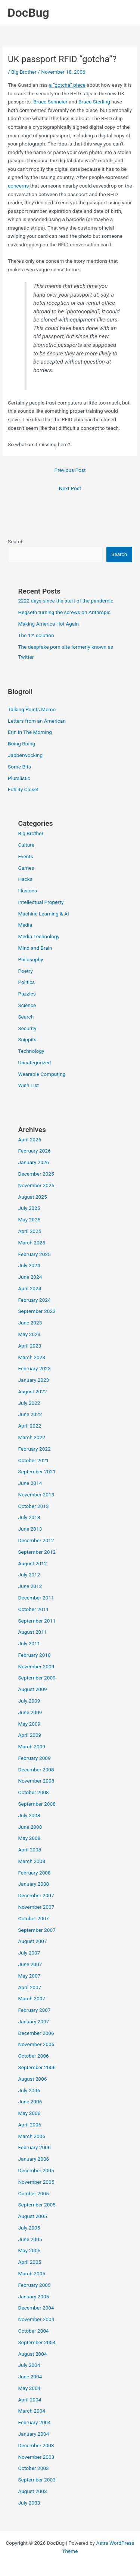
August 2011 (32, 1632)
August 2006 (32, 2079)
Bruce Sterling (94, 102)
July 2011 (29, 1643)
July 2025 (29, 1208)
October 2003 (33, 2468)
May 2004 (29, 2388)
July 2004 (29, 2365)
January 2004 (33, 2434)
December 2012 (36, 1540)
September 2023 (36, 1311)
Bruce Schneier (50, 102)
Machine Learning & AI (43, 914)
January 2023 (33, 1380)
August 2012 (32, 1563)
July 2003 (29, 2503)
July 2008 (29, 1815)
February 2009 (34, 1758)
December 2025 (36, 1174)
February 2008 (34, 1873)
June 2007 (30, 1964)
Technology (31, 1051)
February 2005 (34, 2285)
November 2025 (36, 1185)
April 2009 (29, 1735)
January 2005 (33, 2296)
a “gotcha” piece (67, 85)
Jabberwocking (25, 755)
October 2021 (33, 1460)
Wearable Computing (41, 1074)
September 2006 (36, 2067)
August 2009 (32, 1689)
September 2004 (36, 2342)
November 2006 (36, 2044)
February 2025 (34, 1254)
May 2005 (29, 2250)
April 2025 (29, 1231)
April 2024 (29, 1288)
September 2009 (36, 1678)
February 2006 (34, 2147)
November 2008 (36, 1781)
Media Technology (38, 936)
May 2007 (29, 1976)
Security (27, 1028)
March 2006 (31, 2136)
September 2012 (36, 1552)
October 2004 (33, 2331)
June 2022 (30, 1414)
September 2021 (36, 1471)
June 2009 (30, 1712)
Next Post (70, 488)
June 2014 (30, 1483)
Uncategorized (34, 1062)
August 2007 (32, 1941)
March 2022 (31, 1437)
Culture (26, 845)
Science (27, 1005)
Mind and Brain (35, 948)
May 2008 (29, 1838)
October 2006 (33, 2056)
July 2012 (29, 1575)
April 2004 (29, 2400)
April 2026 (29, 1139)
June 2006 (30, 2101)
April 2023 (29, 1346)
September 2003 (36, 2480)
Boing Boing (21, 744)
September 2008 (36, 1804)
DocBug (28, 13)
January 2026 (33, 1162)
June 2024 (30, 1277)
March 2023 (31, 1357)
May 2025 (29, 1220)
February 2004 (34, 2422)
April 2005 (29, 2262)
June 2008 (30, 1827)
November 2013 (36, 1495)
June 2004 (30, 2377)
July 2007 (29, 1953)
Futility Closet (23, 789)
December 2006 (36, 2033)
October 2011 (33, 1609)
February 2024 (34, 1300)
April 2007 (29, 1987)
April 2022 (29, 1426)
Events (25, 856)
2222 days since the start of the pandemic (65, 601)
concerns (18, 186)
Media (25, 925)
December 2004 (36, 2308)
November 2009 (36, 1666)
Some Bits (19, 767)
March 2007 (31, 1998)
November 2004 (36, 2319)
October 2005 (33, 2193)
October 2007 (33, 1918)
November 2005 (36, 2182)
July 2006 (29, 2090)
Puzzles (26, 994)
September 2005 (36, 2205)
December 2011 (36, 1598)
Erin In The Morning (30, 732)
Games (26, 868)
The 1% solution (36, 635)
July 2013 (29, 1517)
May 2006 (29, 2113)
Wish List (28, 1085)
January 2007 (33, 2021)
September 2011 (36, 1621)
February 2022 (34, 1449)
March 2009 (31, 1746)
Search (16, 541)
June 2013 (30, 1529)
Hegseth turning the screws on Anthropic (64, 612)
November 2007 (36, 1907)
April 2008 (29, 1850)
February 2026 (34, 1151)
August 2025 (32, 1197)
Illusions (27, 891)
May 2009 (29, 1724)
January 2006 (33, 2159)
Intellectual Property (40, 902)
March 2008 (31, 1861)
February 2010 (34, 1655)
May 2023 (29, 1334)
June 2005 (30, 2239)
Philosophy (30, 959)
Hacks (25, 879)
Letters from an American (37, 721)
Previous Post (70, 470)
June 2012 (30, 1586)
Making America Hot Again (48, 624)
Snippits (27, 1039)
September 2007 (36, 1930)
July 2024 (29, 1265)
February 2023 (34, 1368)
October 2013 (33, 1506)
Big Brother (24, 72)
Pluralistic (19, 778)
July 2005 (29, 2228)
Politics (26, 982)
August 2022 (32, 1391)
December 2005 (36, 2170)
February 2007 (34, 2010)
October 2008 (33, 1792)
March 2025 (31, 1243)
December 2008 (36, 1770)
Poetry (25, 971)
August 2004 (32, 2354)
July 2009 (29, 1701)
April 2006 (29, 2125)
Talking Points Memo (32, 709)
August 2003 (32, 2491)
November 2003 (36, 2457)
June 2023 (30, 1323)
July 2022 (29, 1403)
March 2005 (31, 2273)
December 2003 (36, 2445)
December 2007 (36, 1895)
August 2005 (32, 2216)
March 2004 (31, 2411)
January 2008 (33, 1884)
